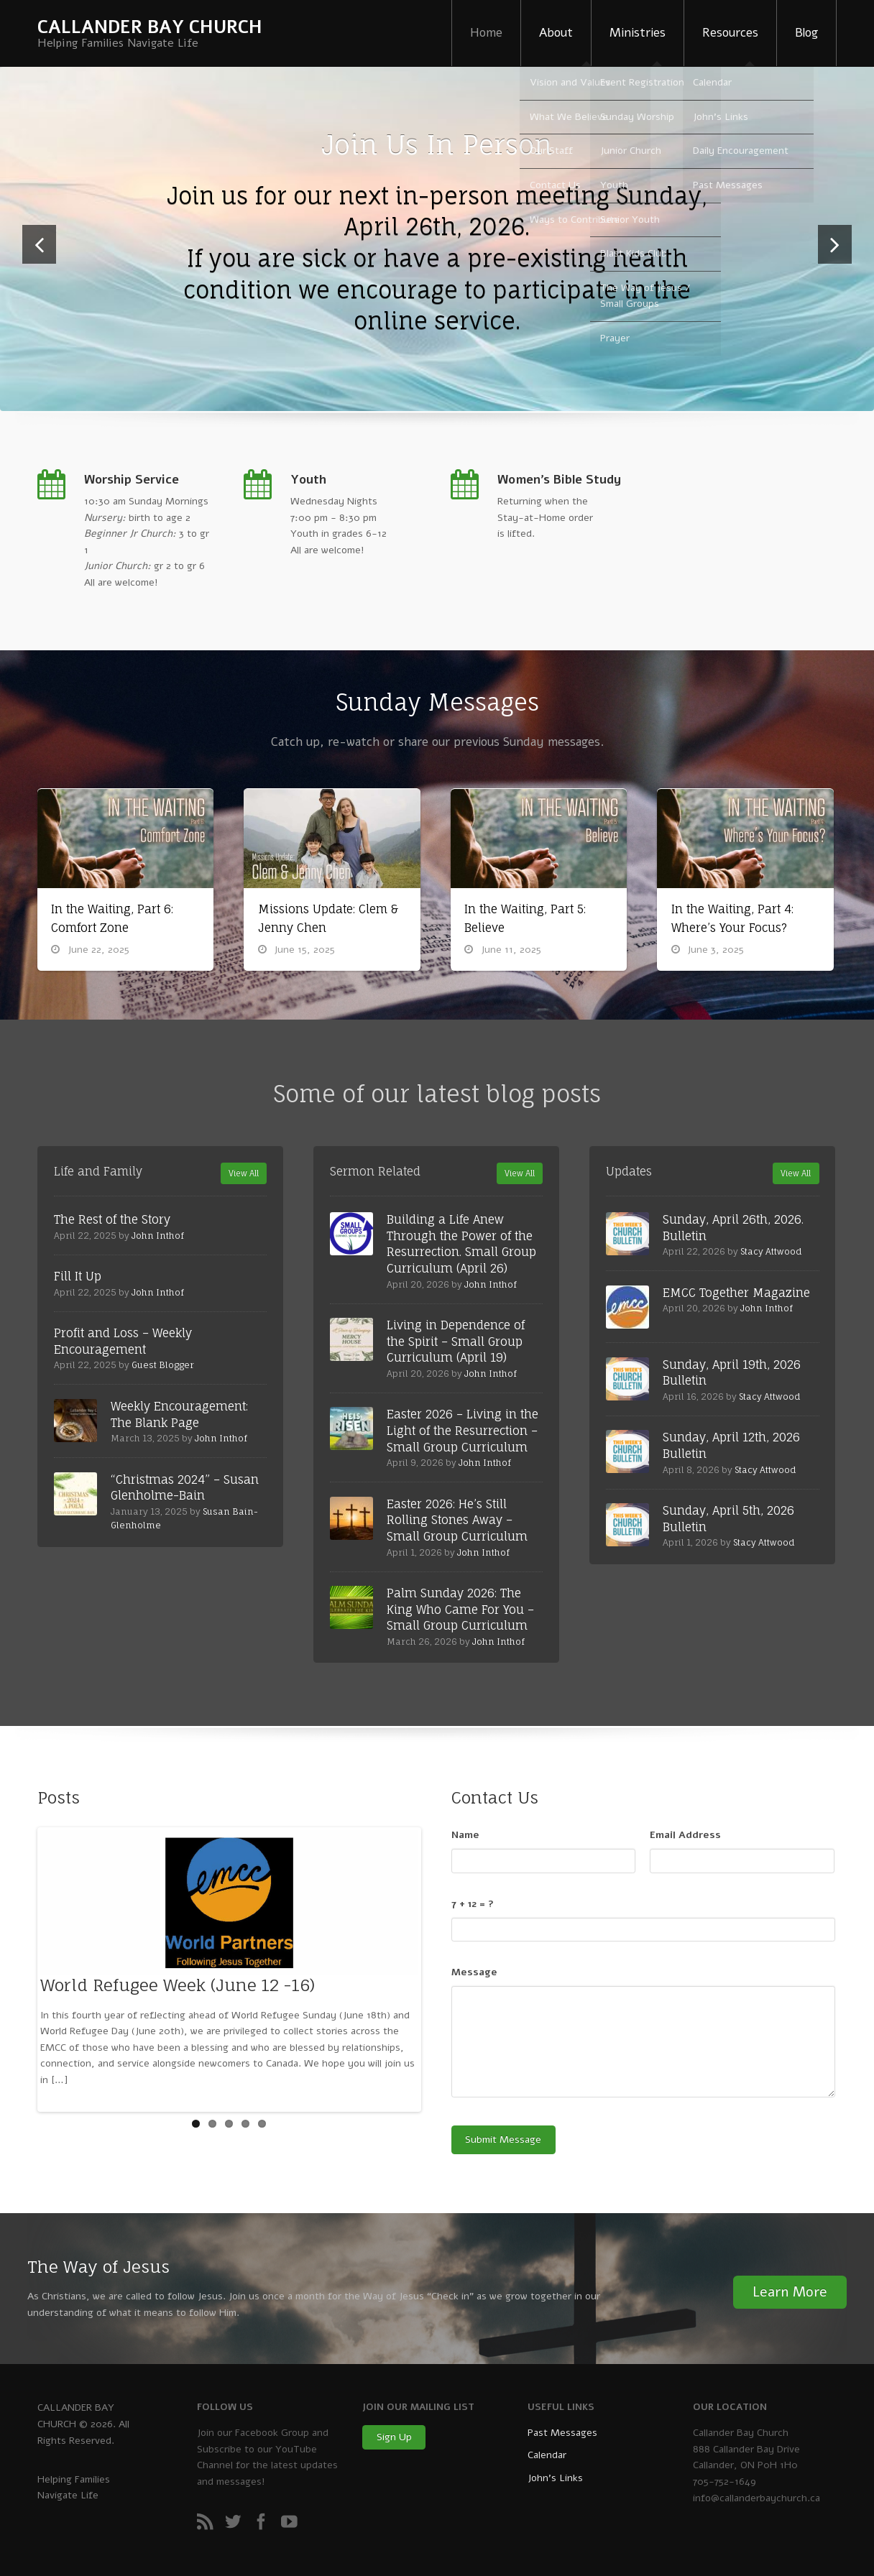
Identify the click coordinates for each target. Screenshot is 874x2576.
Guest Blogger (163, 1364)
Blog (806, 32)
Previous (39, 263)
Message (474, 1972)
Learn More (790, 2292)
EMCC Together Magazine (736, 1292)
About (556, 32)
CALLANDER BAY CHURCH (149, 27)
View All (244, 1173)
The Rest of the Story (112, 1219)
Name (465, 1835)
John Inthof (158, 1235)
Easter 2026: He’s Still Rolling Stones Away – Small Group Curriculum (457, 1520)
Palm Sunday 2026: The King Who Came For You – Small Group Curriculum (460, 1609)
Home (486, 32)
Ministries (638, 32)
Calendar (547, 2455)
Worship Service (131, 479)
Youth (308, 479)
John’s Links (555, 2478)
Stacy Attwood (771, 1251)
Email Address (685, 1835)
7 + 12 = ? (472, 1904)
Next (834, 263)
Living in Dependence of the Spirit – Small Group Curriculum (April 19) (456, 1341)
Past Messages (562, 2432)
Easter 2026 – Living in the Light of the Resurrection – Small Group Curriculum (462, 1430)
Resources (730, 32)
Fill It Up (77, 1276)
